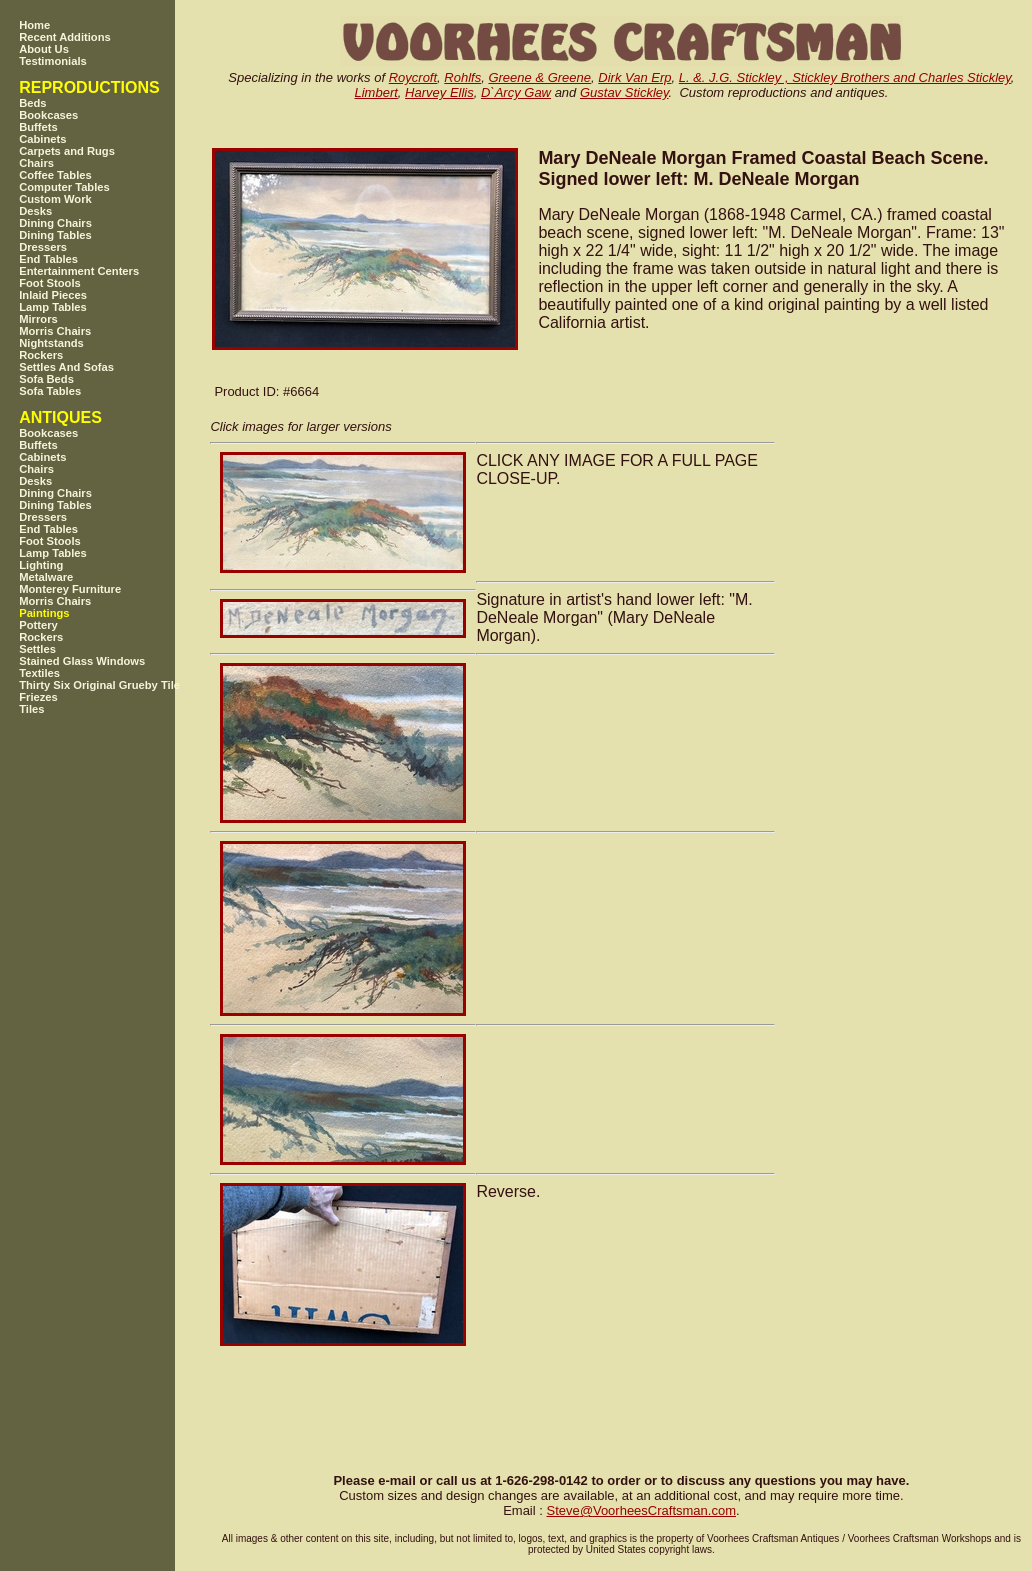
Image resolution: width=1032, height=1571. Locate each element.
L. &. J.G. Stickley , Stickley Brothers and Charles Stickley (845, 77)
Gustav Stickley (624, 92)
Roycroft (413, 77)
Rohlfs (462, 77)
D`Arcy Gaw (516, 92)
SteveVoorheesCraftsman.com (641, 1510)
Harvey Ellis (439, 92)
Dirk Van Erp (634, 77)
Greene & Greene (539, 77)
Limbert (376, 92)
